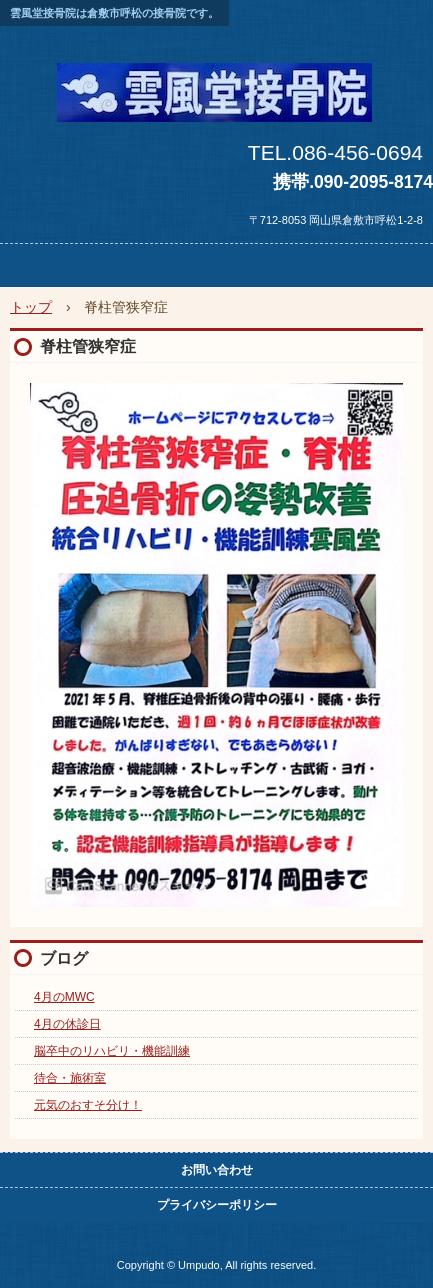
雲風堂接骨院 (216, 84)
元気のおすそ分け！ (88, 1105)
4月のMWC (64, 997)
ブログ (64, 958)
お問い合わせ (217, 1170)
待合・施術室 (70, 1078)
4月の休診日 (67, 1024)
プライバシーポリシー (217, 1205)
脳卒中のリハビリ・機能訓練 (112, 1051)
